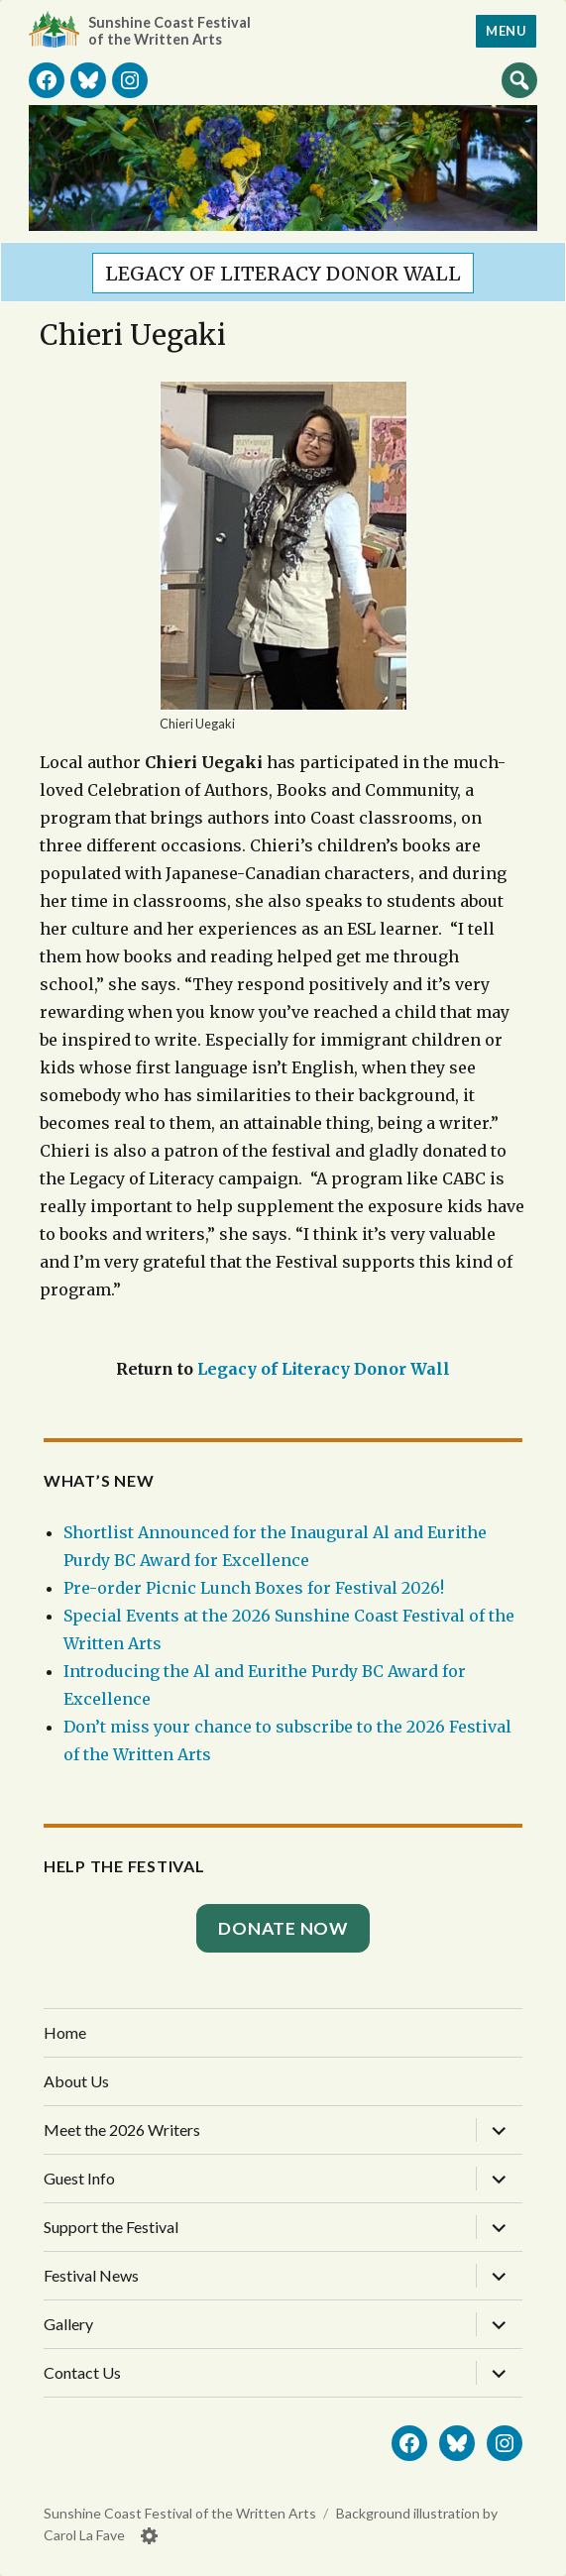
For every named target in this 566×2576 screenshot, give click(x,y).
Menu (506, 31)
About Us (76, 2081)
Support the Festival (111, 2226)
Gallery (68, 2323)
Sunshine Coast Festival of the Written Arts (169, 31)
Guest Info (79, 2178)
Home (65, 2032)
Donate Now (283, 1928)
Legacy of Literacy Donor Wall (283, 273)
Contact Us (82, 2372)
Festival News (91, 2275)
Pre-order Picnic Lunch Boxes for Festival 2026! (253, 1588)
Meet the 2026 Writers (122, 2129)
